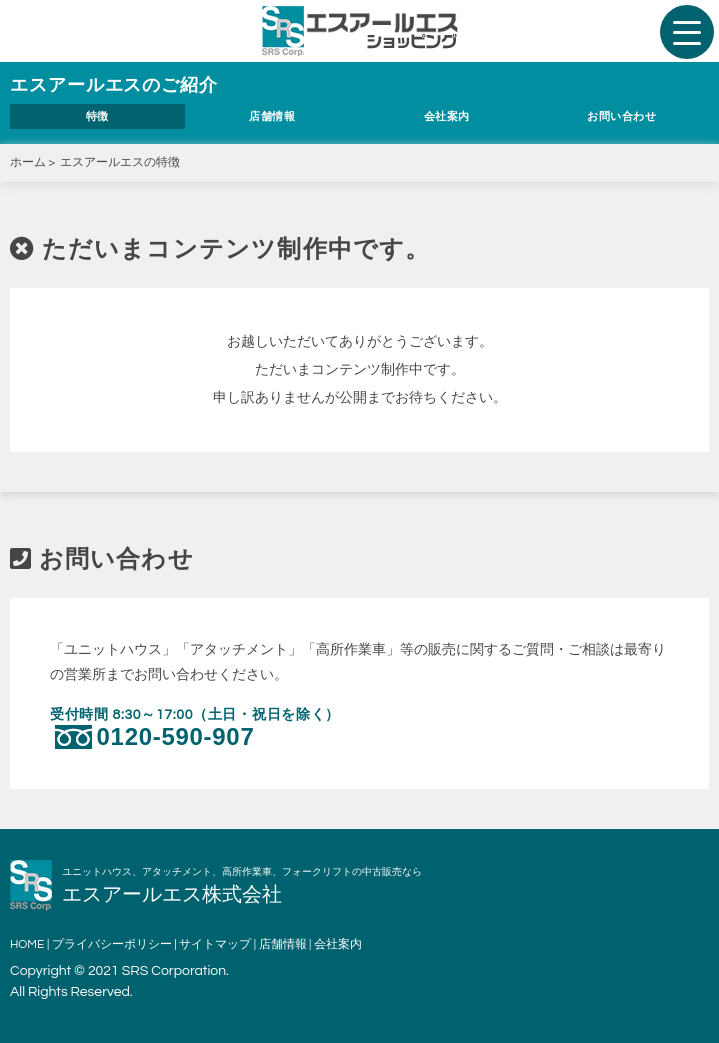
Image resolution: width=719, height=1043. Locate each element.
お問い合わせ (621, 116)
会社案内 (447, 116)
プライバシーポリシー (112, 944)
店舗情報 (272, 116)
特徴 (97, 116)
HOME (27, 944)
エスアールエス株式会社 (172, 895)
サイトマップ (215, 944)
